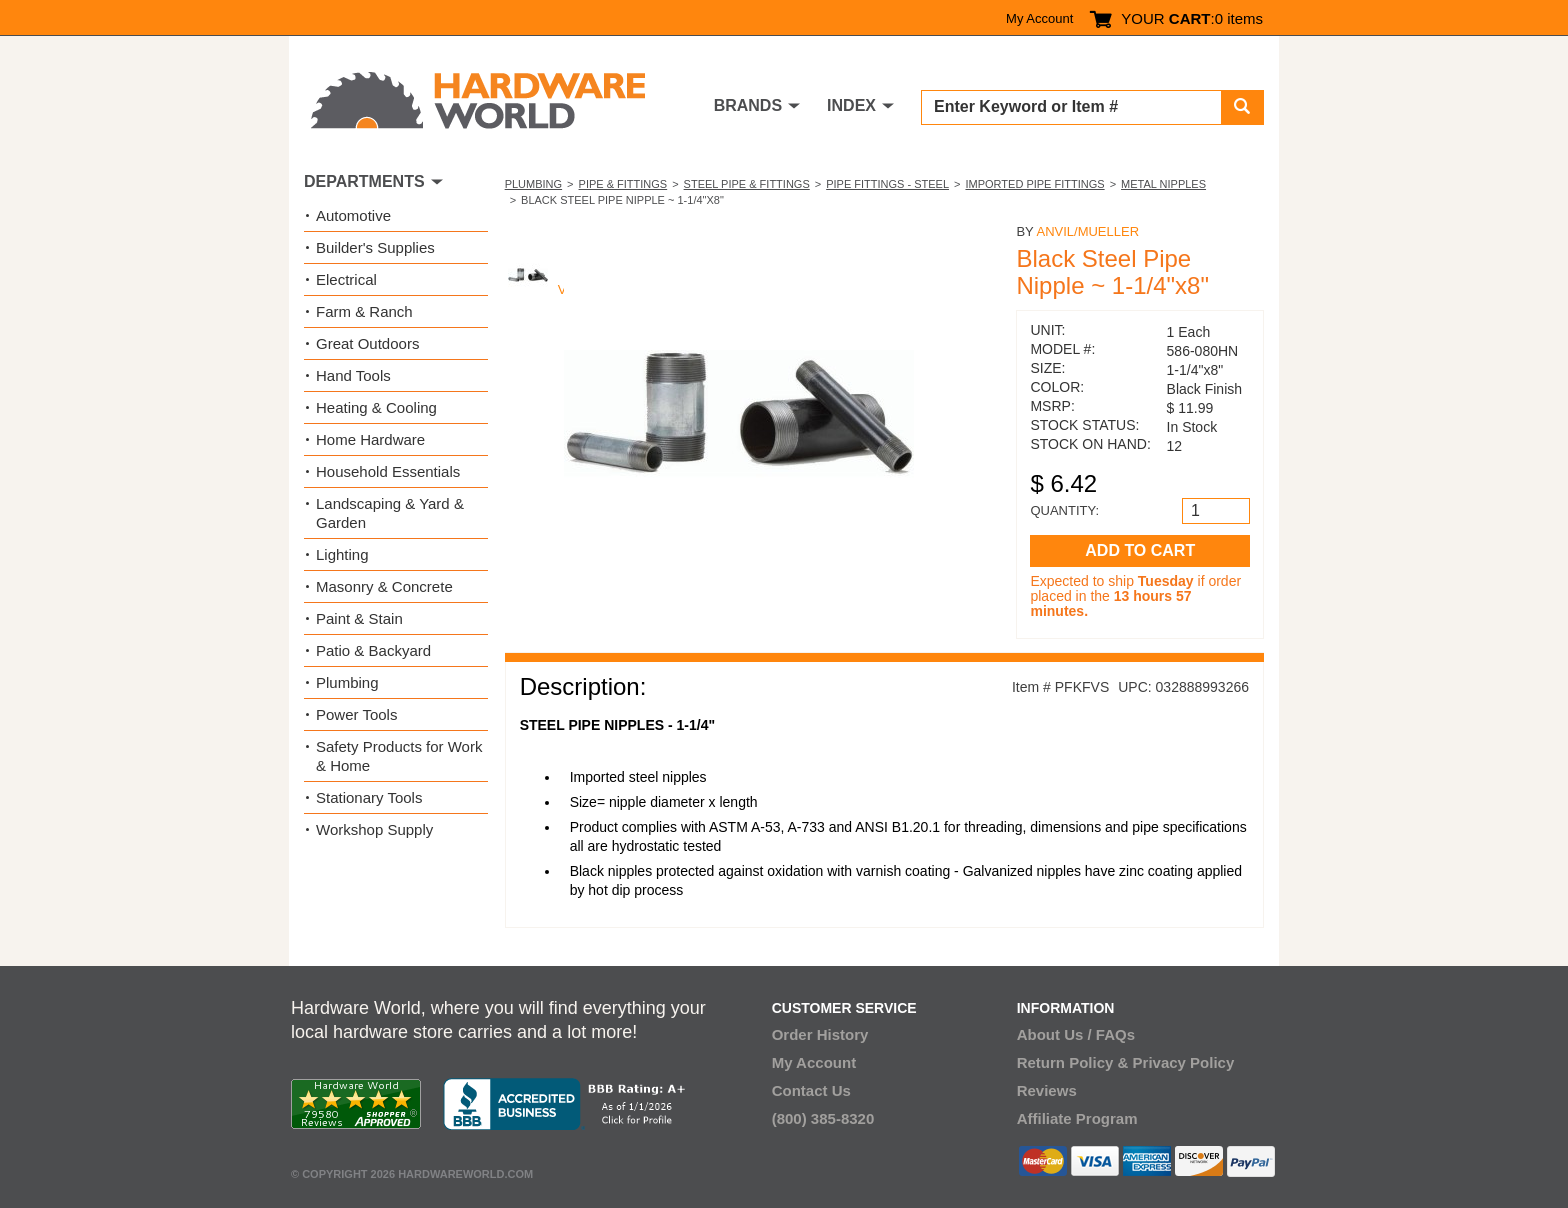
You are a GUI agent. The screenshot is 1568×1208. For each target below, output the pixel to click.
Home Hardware (370, 439)
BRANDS (748, 105)
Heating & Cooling (376, 407)
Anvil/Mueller (1087, 231)
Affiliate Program (1077, 1118)
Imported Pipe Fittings (1034, 184)
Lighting (342, 554)
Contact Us (811, 1090)
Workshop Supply (374, 829)
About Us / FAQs (1076, 1034)
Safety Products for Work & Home (399, 756)
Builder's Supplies (375, 247)
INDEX (851, 105)
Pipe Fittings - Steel (887, 184)
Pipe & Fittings (623, 184)
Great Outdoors (367, 343)
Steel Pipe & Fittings (747, 184)
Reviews (1047, 1090)
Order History (820, 1034)
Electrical (346, 279)
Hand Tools (353, 375)
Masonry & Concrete (384, 586)
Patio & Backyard (373, 650)
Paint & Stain (359, 618)
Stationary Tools (369, 797)
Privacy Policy (1184, 1062)
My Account (1039, 18)
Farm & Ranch (364, 311)
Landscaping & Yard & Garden (390, 513)
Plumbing (533, 184)
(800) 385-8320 (823, 1118)
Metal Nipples (1163, 184)
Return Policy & (1073, 1062)
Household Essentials (388, 471)
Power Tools (356, 714)
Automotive (353, 215)
